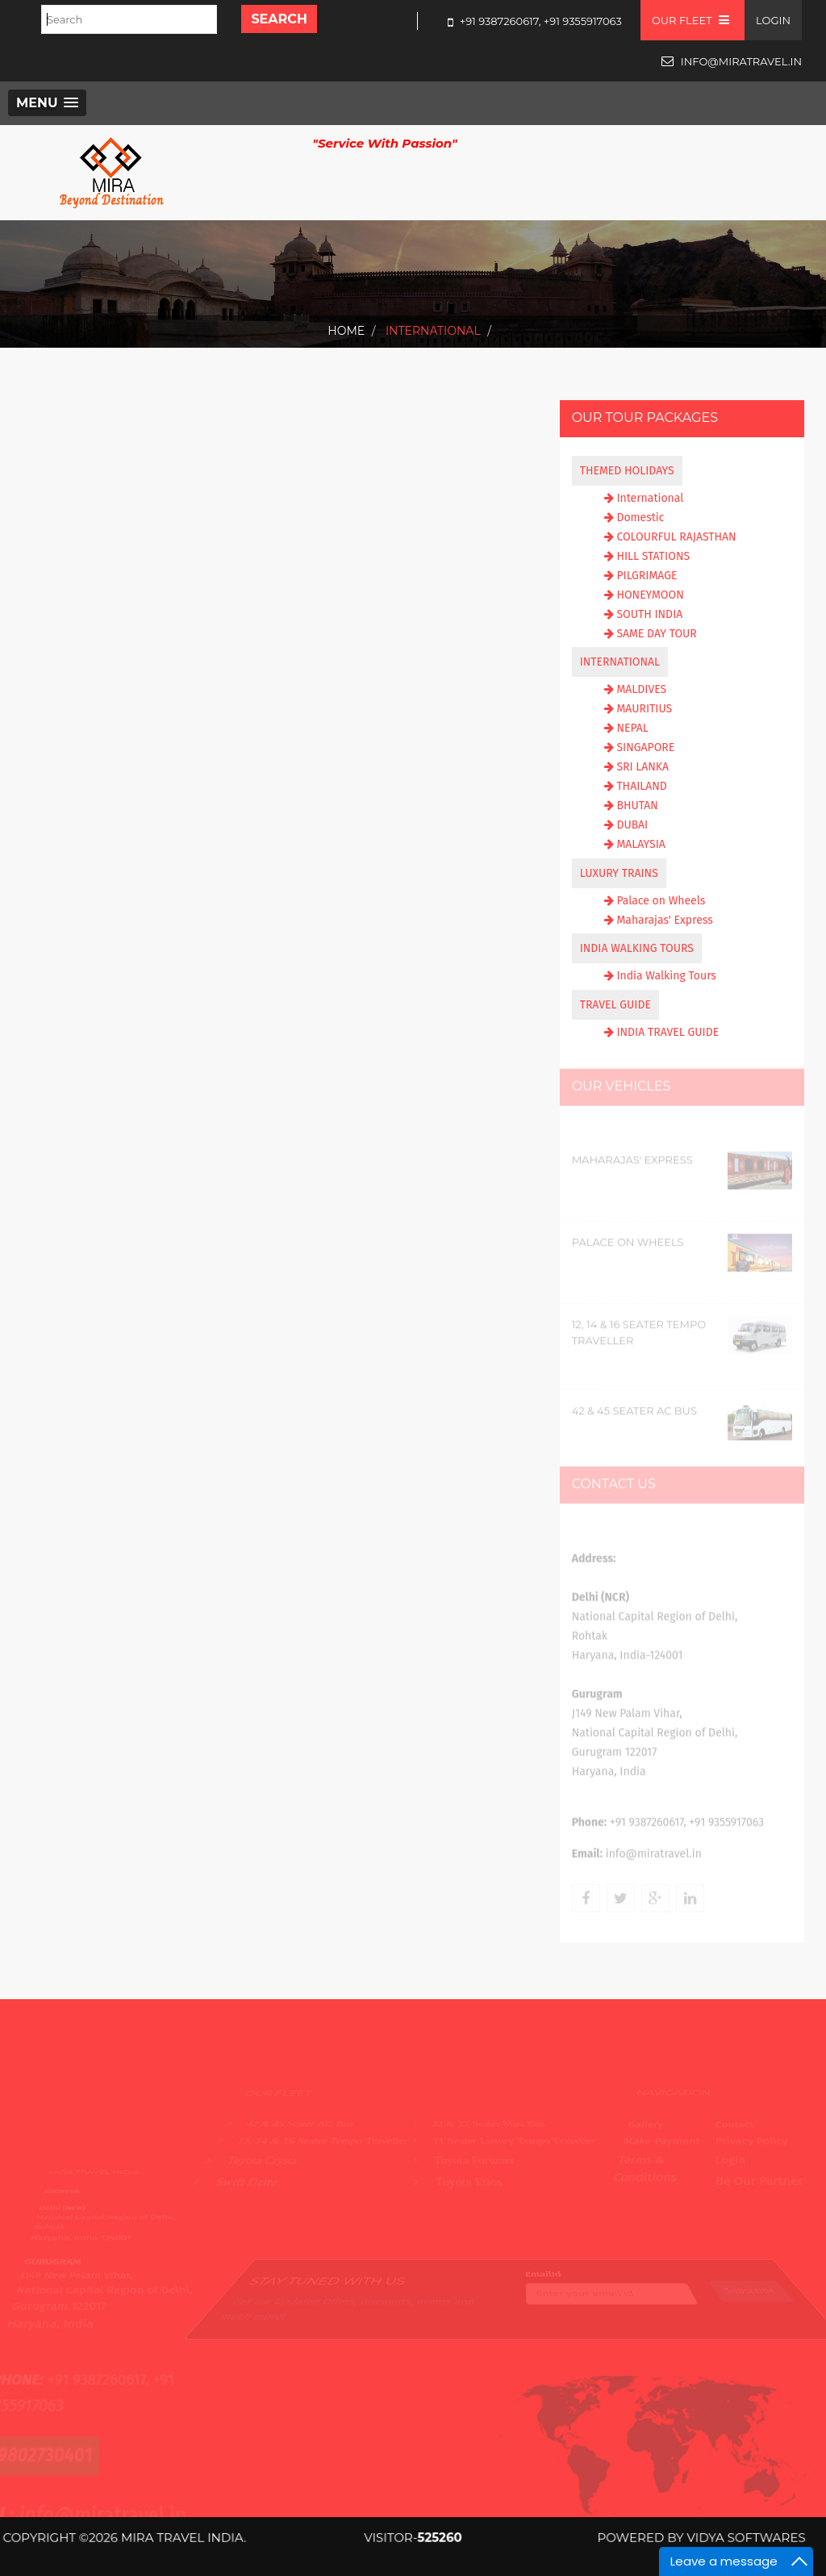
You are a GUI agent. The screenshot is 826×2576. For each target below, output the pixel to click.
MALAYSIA (640, 844)
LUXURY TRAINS (619, 873)
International (431, 331)
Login (773, 20)
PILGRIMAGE (646, 575)
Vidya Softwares (722, 2538)
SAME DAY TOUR (656, 634)
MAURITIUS (644, 709)
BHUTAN (636, 805)
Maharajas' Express (664, 920)
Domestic (640, 517)
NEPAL (632, 728)
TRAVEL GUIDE (615, 1005)
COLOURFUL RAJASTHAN (676, 537)
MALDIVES (641, 689)
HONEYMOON (649, 595)
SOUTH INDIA (649, 614)
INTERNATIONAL (620, 662)
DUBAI (632, 825)
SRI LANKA (642, 767)
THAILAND (641, 786)
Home (346, 331)
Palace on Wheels (660, 901)
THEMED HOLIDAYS (627, 471)
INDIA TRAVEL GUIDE (667, 1032)
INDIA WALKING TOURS (637, 948)
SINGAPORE (645, 747)
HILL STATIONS (653, 556)
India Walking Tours (666, 976)
